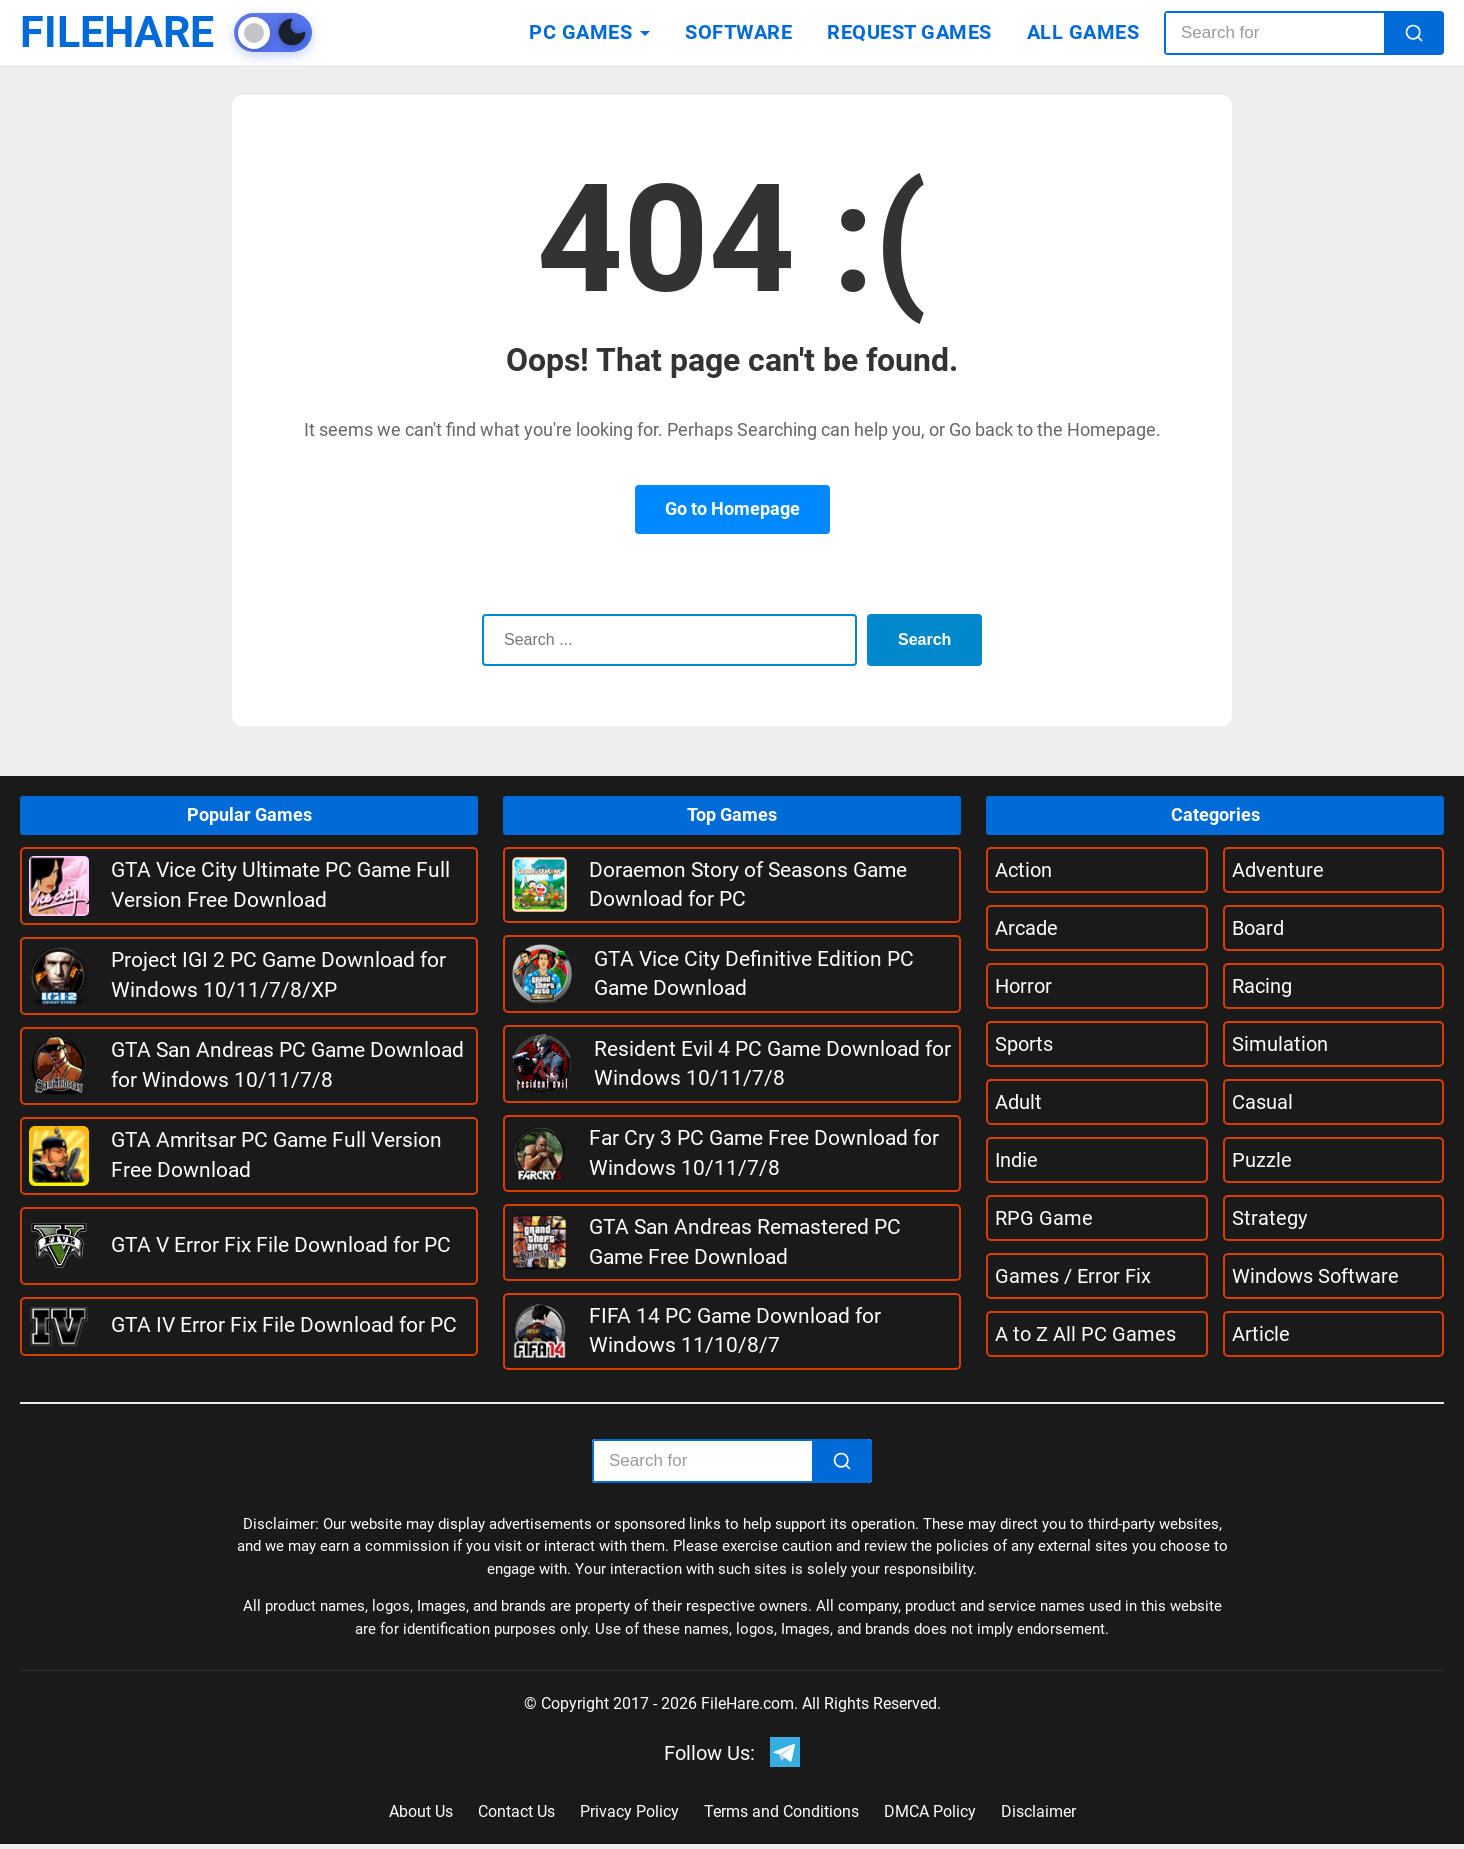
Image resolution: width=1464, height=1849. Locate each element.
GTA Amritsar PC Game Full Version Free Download (276, 1154)
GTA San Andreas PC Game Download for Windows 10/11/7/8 (287, 1064)
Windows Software (1315, 1276)
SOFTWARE (738, 32)
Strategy (1269, 1218)
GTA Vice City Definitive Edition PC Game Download (754, 973)
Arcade (1026, 928)
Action (1023, 870)
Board (1258, 928)
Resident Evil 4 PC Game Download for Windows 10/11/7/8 (772, 1063)
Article (1261, 1334)
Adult (1018, 1102)
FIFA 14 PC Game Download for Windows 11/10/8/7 (735, 1330)
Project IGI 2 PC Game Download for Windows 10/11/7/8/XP (278, 974)
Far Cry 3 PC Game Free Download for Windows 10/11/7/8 (764, 1152)
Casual (1262, 1102)
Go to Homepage (732, 508)
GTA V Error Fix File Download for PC (281, 1245)
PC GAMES (580, 32)
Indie (1016, 1160)
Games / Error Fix (1073, 1276)
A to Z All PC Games (1085, 1334)
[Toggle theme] (306, 33)
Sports (1024, 1044)
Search (920, 639)
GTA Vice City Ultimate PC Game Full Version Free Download (280, 884)
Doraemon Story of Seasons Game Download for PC (748, 884)
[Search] (1414, 33)
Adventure (1278, 870)
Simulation (1280, 1044)
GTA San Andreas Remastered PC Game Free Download (745, 1241)
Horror (1023, 986)
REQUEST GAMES (909, 32)
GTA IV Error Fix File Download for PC (284, 1325)
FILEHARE (133, 32)
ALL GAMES (1083, 32)
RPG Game (1044, 1218)
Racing (1262, 986)
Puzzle (1262, 1160)
